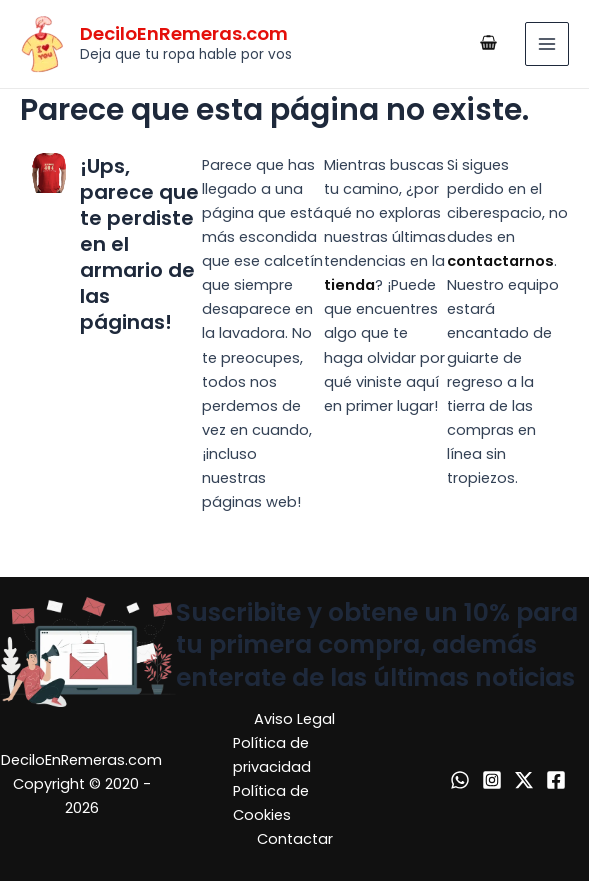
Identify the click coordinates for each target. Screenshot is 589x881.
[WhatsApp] (460, 780)
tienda (349, 285)
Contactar (295, 839)
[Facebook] (556, 780)
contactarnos (500, 261)
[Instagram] (492, 780)
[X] (524, 780)
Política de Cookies (271, 803)
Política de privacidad (272, 755)
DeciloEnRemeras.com (184, 33)
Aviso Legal (294, 719)
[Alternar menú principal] (547, 44)
